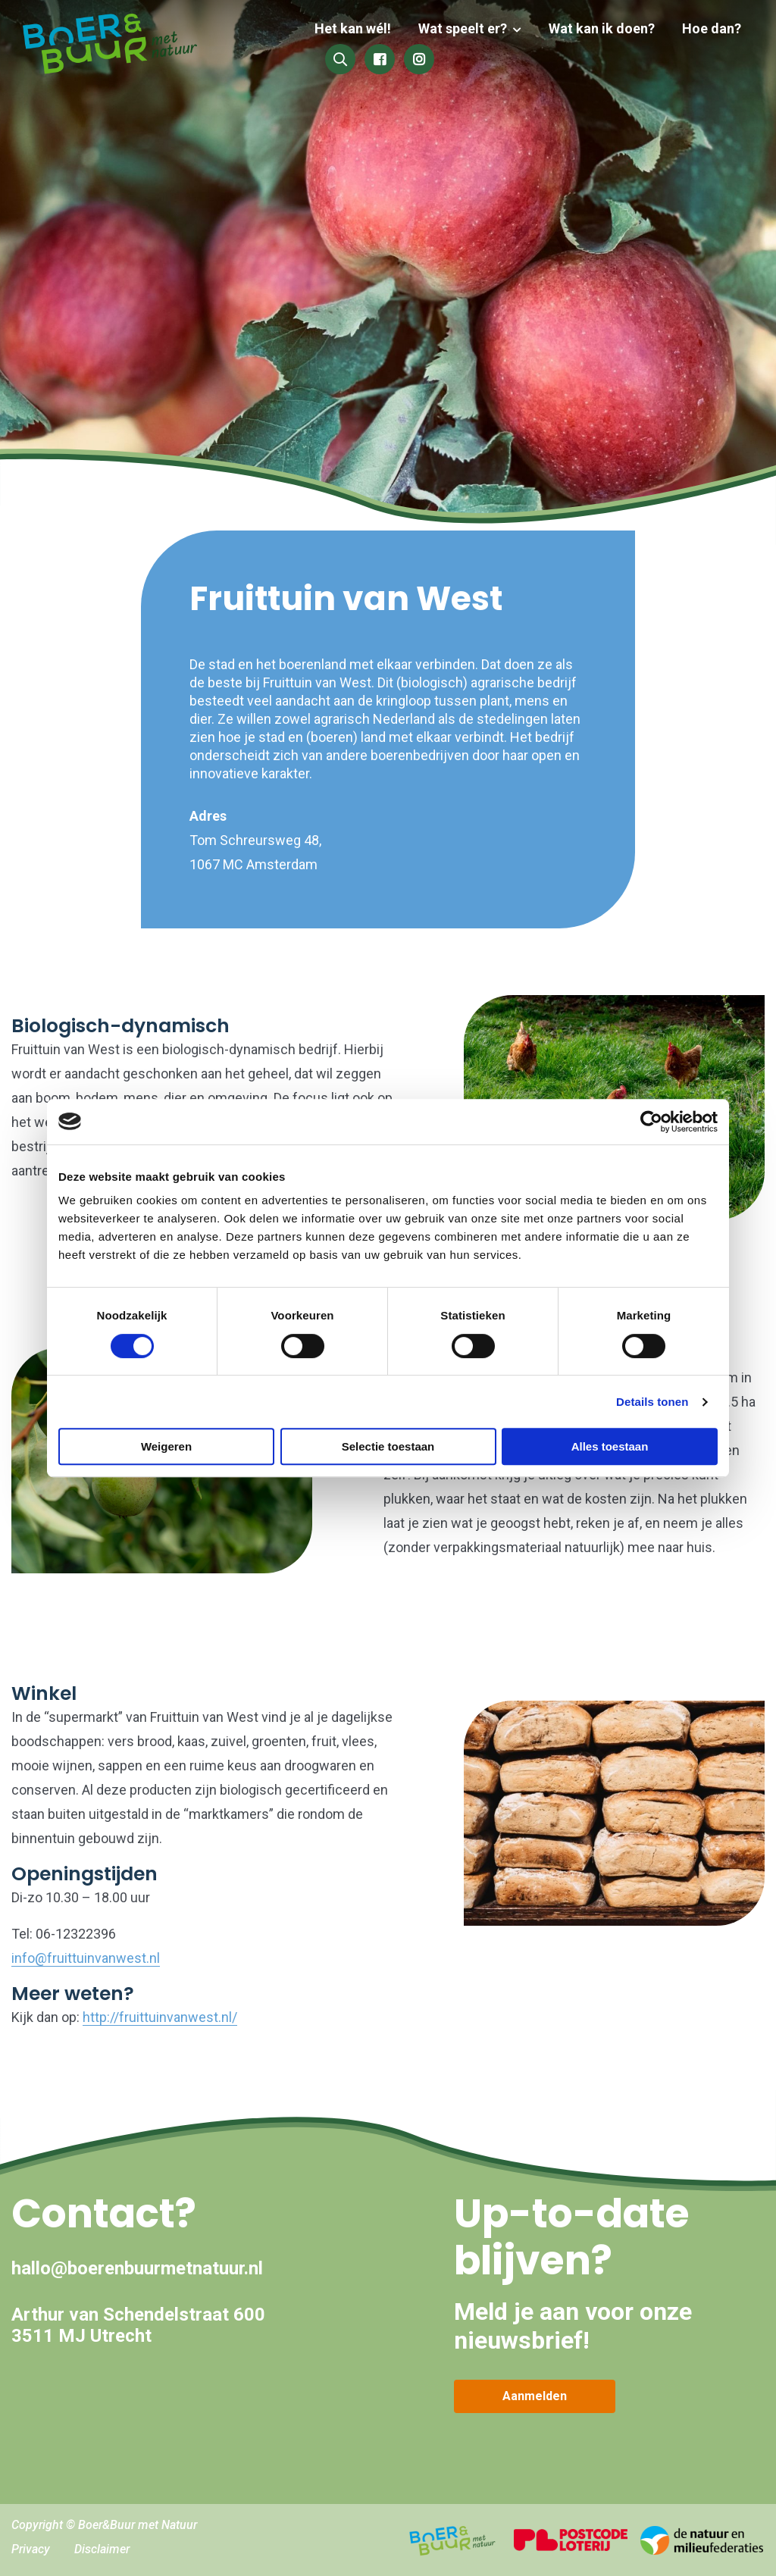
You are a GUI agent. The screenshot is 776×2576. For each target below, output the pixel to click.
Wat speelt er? (468, 28)
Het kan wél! (362, 28)
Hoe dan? (711, 28)
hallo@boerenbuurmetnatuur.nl (137, 2268)
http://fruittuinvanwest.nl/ (160, 2017)
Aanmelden (534, 2396)
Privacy (30, 2549)
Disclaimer (102, 2549)
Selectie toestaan (388, 1446)
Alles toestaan (610, 1446)
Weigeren (166, 1446)
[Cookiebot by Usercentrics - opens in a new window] (651, 1121)
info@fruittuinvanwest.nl (85, 1958)
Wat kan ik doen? (605, 28)
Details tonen (652, 1401)
